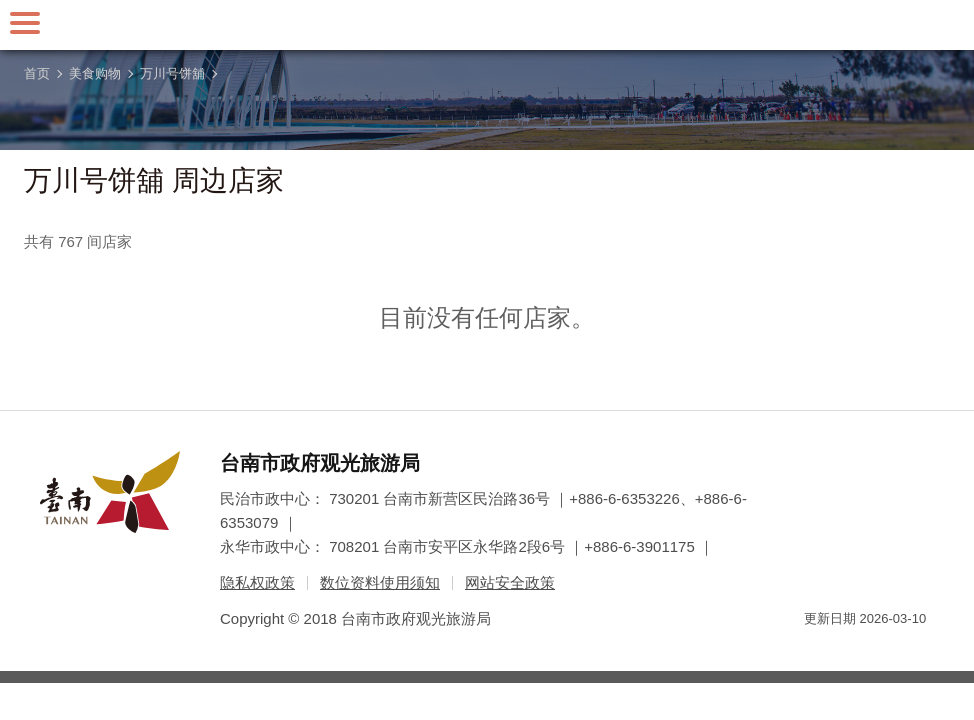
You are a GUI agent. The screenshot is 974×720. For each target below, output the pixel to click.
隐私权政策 (257, 582)
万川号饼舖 (172, 73)
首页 (37, 73)
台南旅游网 (487, 25)
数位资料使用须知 (380, 582)
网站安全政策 (510, 582)
